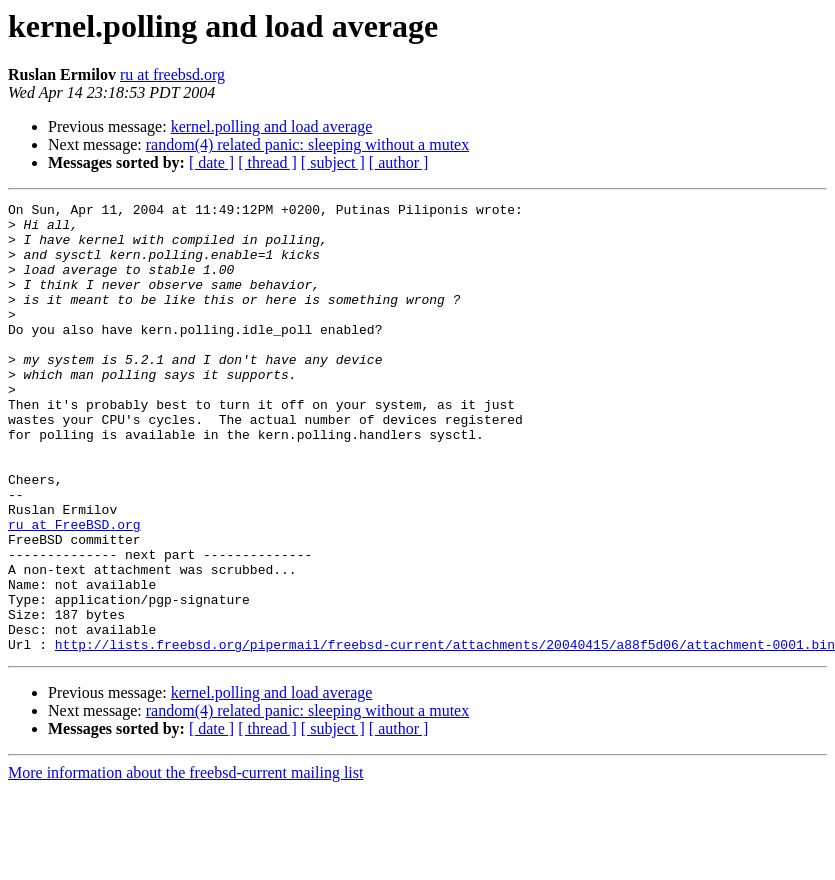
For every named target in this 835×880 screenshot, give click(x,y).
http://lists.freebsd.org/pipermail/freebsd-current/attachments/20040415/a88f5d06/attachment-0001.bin (445, 734)
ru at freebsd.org (172, 74)
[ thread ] (267, 162)
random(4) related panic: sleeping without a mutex (307, 144)
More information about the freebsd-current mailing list (185, 862)
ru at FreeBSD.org (74, 590)
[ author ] (399, 162)
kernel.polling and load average (272, 126)
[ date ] (211, 162)
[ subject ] (333, 162)
